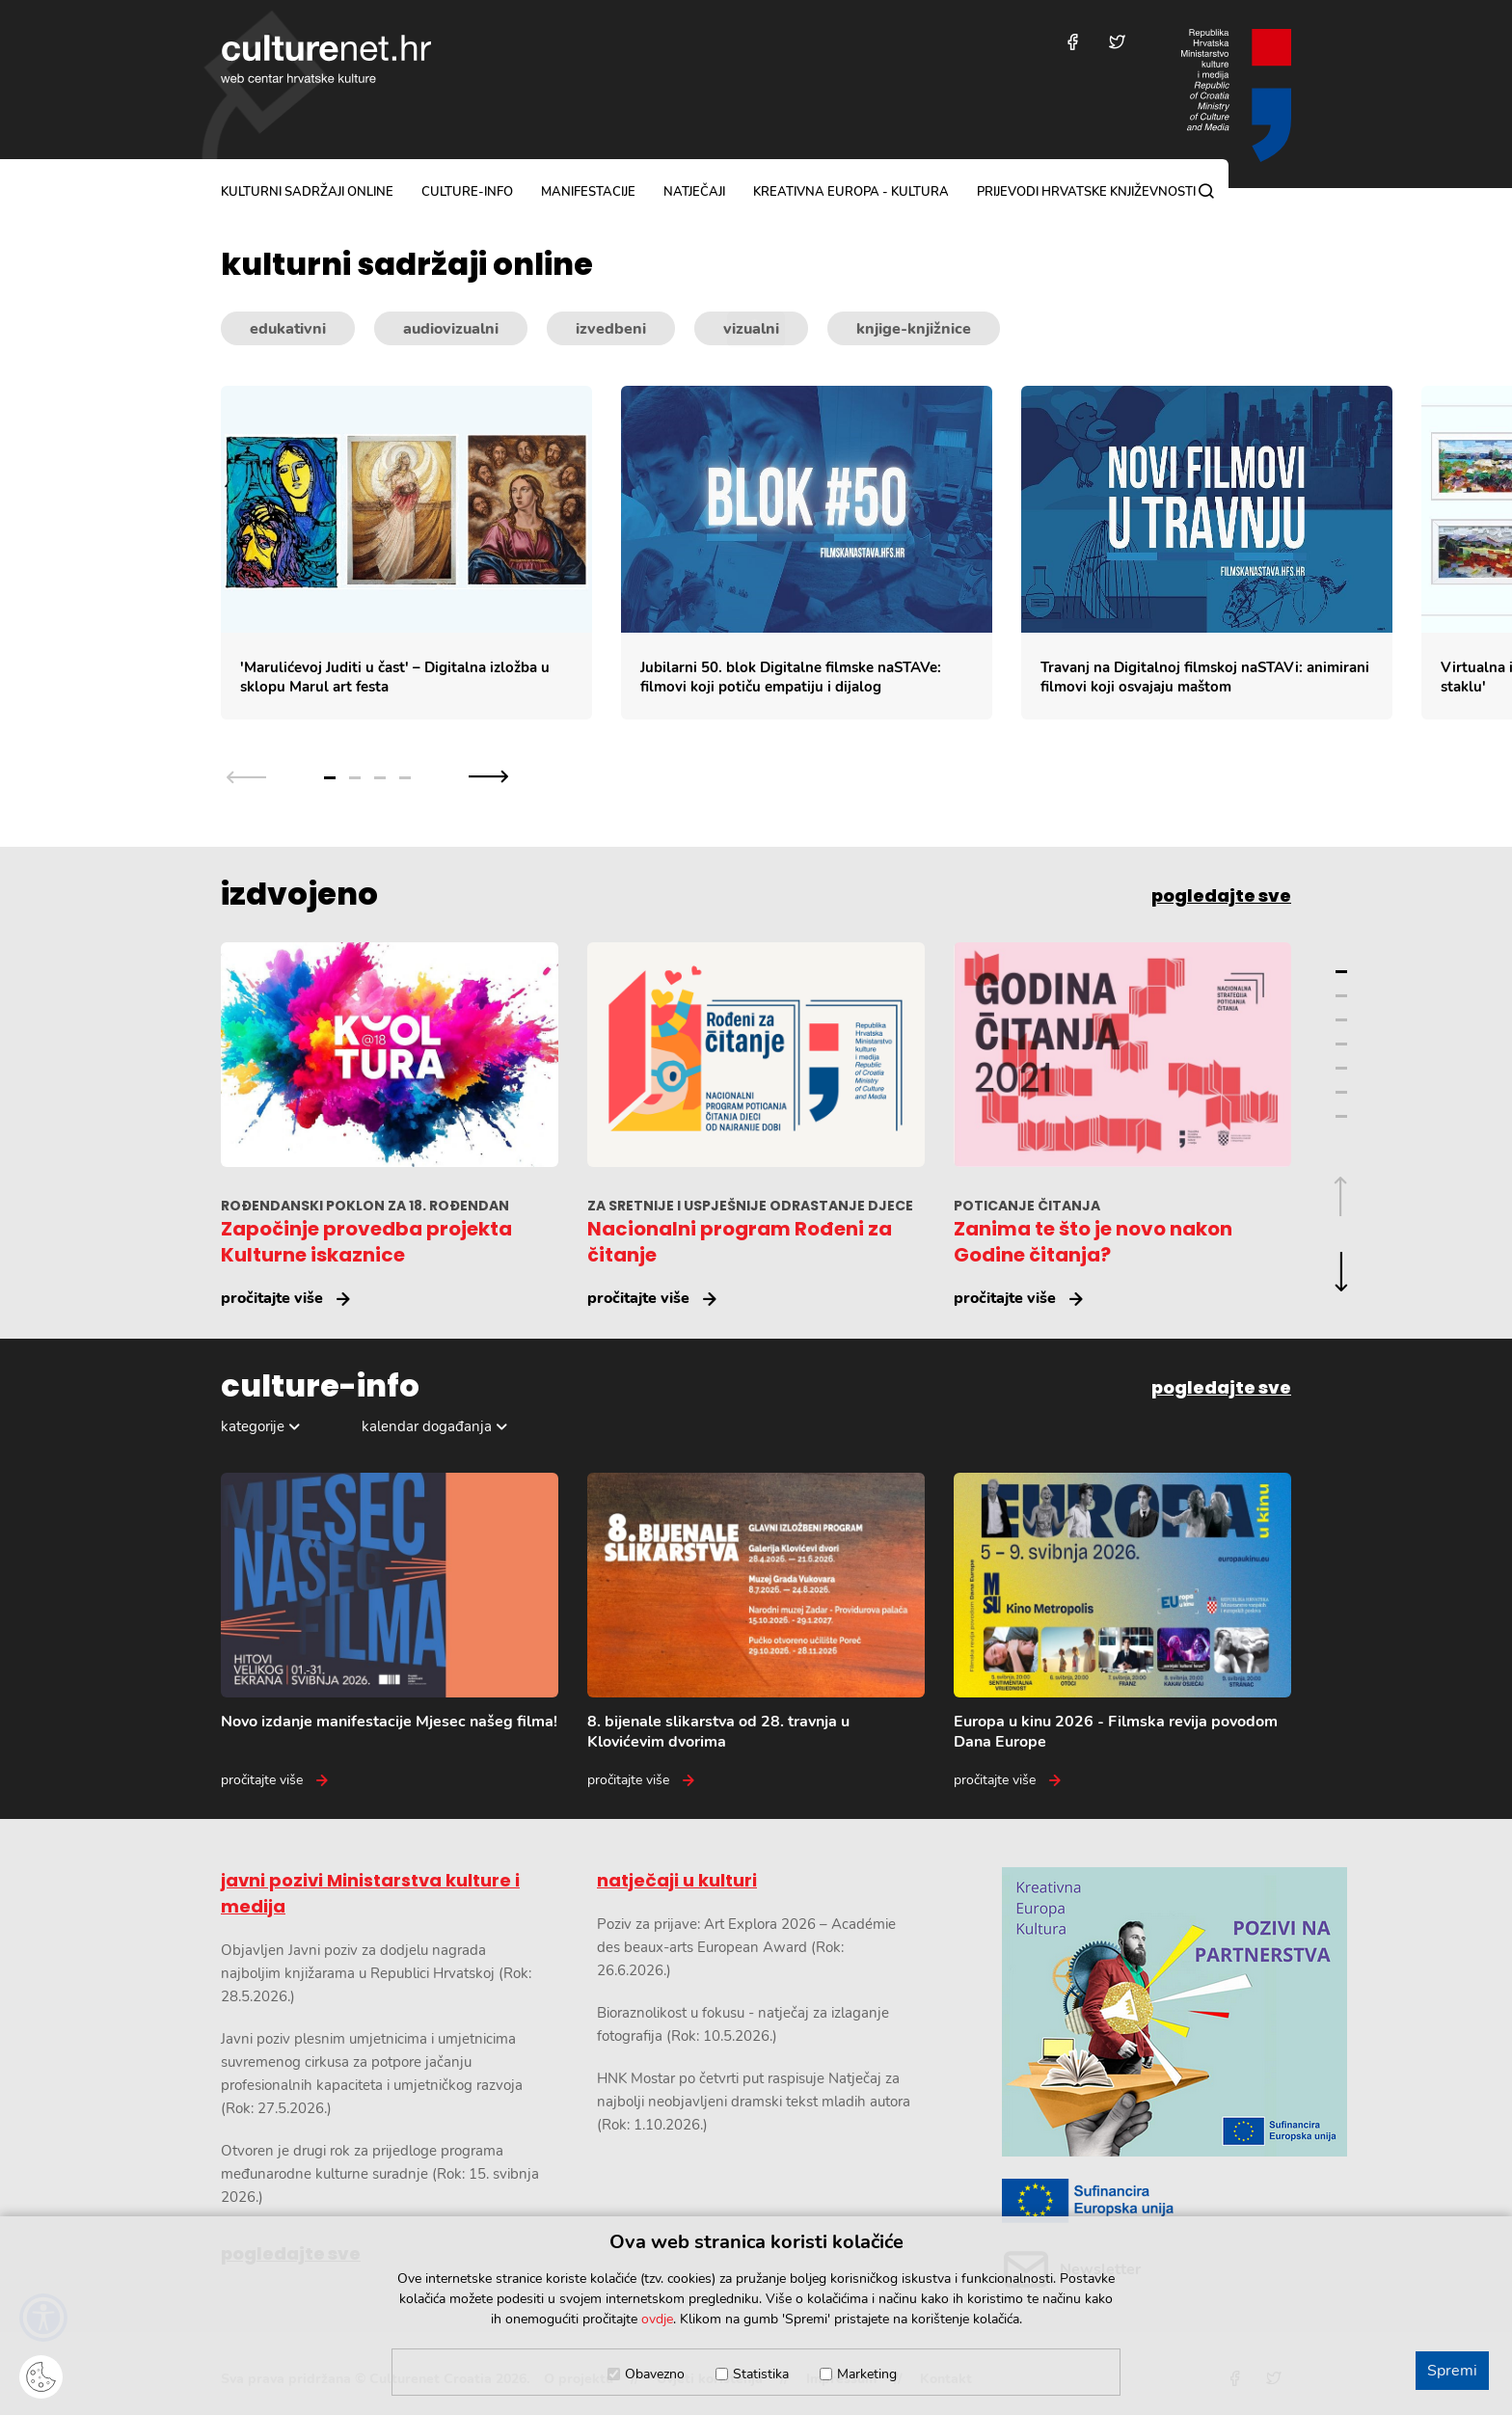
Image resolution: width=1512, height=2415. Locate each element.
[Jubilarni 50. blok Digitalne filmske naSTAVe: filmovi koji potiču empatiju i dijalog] (806, 553)
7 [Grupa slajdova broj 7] (1341, 1116)
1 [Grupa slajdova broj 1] (330, 777)
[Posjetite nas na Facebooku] (1073, 42)
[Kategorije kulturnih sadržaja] (756, 329)
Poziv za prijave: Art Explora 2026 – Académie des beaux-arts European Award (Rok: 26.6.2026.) (746, 1947)
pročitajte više (272, 1298)
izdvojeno (299, 894)
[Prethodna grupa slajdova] (246, 775)
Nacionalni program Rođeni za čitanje (739, 1241)
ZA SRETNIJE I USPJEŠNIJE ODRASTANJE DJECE (750, 1205)
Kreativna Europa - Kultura (851, 192)
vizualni (751, 328)
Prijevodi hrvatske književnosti (1086, 192)
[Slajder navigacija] (367, 776)
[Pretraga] (1206, 191)
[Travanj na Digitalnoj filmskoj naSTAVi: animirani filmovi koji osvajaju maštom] (1206, 553)
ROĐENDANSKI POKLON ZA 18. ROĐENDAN (365, 1205)
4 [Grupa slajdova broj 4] (405, 777)
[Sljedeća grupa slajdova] (488, 775)
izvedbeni (611, 328)
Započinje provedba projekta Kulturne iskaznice (366, 1241)
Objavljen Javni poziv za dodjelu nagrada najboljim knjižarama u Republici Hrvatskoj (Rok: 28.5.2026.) (376, 1973)
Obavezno (655, 2374)
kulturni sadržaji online (307, 192)
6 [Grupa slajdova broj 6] (1341, 1092)
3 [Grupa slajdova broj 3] (380, 777)
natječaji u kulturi (677, 1880)
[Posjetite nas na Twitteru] (1117, 42)
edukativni (288, 328)
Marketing (867, 2374)
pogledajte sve (1221, 895)
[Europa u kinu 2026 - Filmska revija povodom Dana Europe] (1122, 1631)
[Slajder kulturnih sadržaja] (866, 553)
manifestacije (588, 192)
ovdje (657, 2319)
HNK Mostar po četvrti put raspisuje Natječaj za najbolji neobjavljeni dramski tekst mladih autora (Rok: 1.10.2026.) (753, 2101)
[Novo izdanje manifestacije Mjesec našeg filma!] (389, 1631)
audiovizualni (451, 328)
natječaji (694, 192)
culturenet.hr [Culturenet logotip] (326, 59)
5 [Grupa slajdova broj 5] (1341, 1068)
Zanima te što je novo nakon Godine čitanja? (1093, 1241)
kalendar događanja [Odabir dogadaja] (427, 1426)
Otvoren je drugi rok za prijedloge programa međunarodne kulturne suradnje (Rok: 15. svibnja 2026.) (380, 2174)
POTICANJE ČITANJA (1027, 1205)
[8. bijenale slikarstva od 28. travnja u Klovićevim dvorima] (756, 1631)
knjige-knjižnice (913, 328)
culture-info (467, 192)
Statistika (761, 2374)
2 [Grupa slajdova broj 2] (355, 777)
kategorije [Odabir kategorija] (252, 1426)
